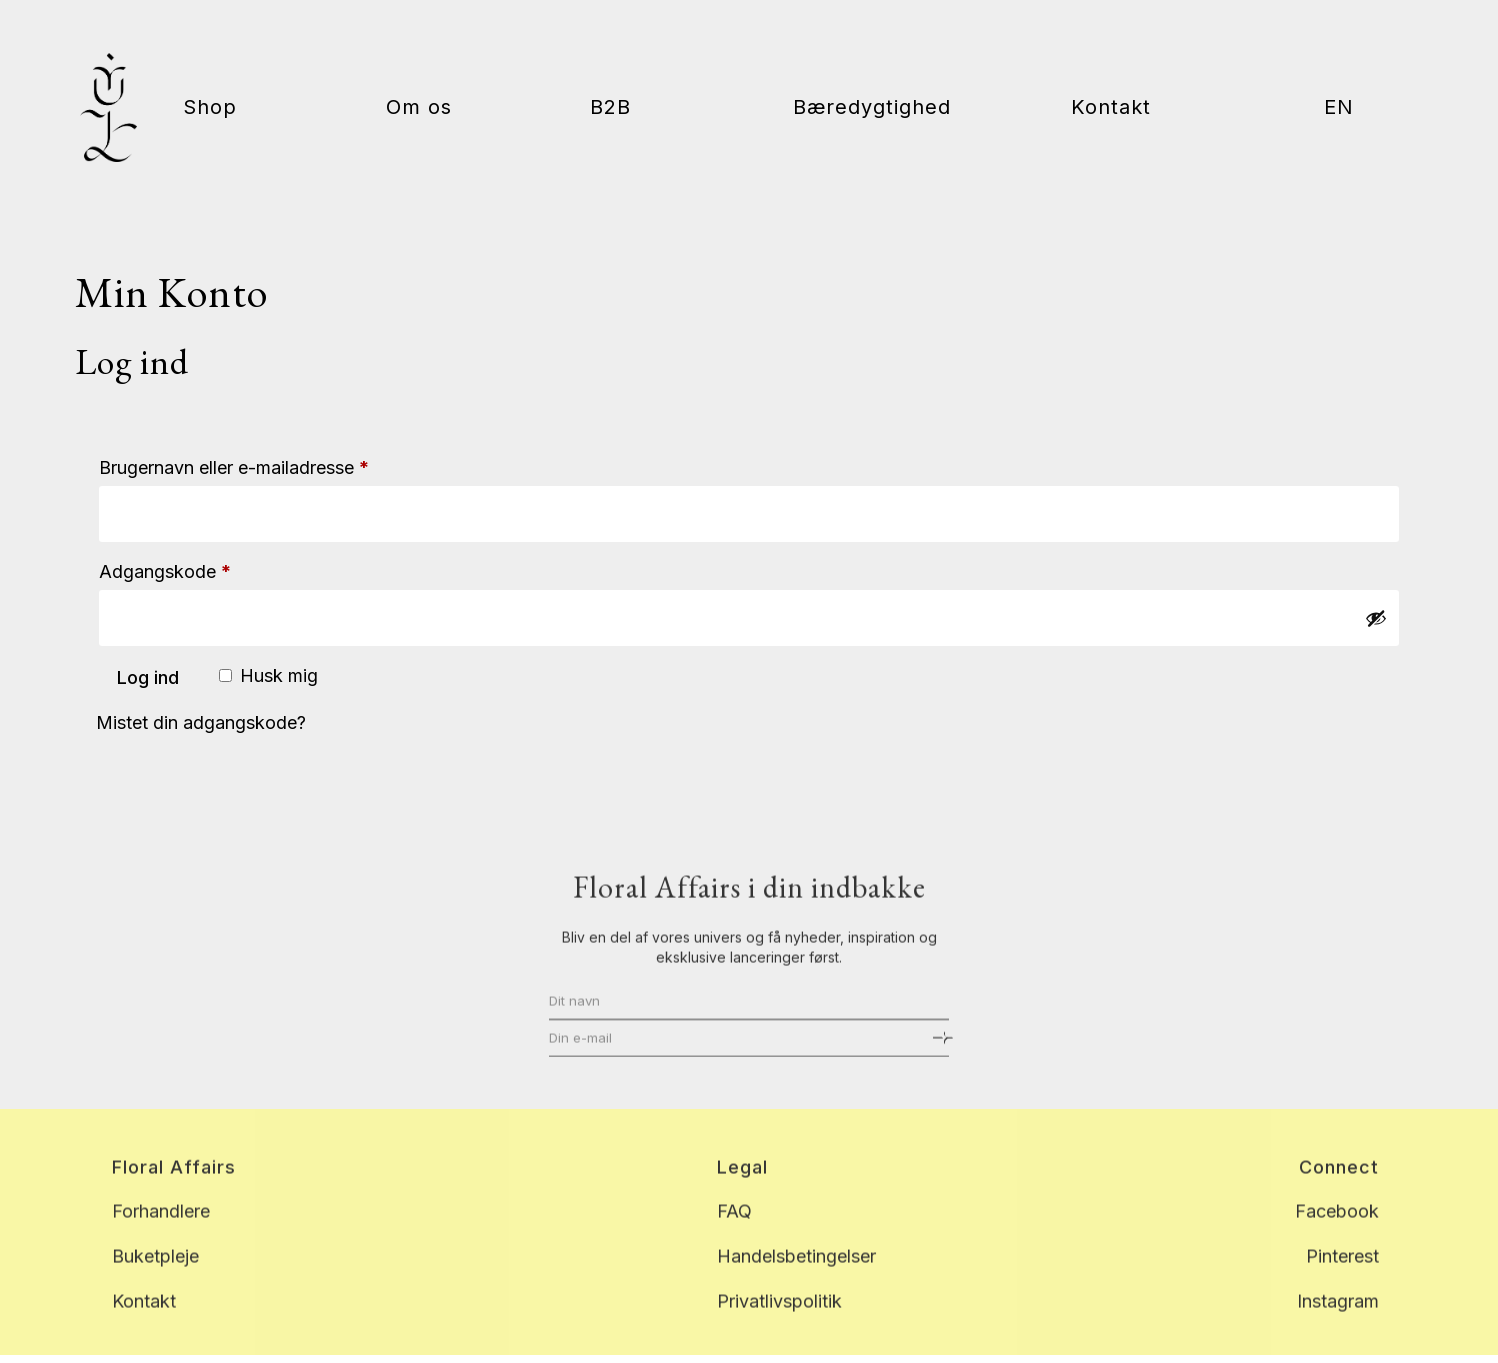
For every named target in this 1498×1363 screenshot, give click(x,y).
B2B (610, 109)
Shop (210, 109)
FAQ (734, 1228)
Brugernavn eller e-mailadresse (274, 464)
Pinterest (1342, 1273)
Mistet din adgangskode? (201, 722)
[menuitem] (1339, 157)
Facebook (1337, 1228)
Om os (419, 109)
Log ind (148, 677)
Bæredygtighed (872, 109)
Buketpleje (155, 1273)
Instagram (1338, 1317)
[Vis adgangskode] (1376, 618)
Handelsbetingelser (796, 1273)
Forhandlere (161, 1228)
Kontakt (1111, 109)
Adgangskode (205, 568)
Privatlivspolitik (779, 1317)
